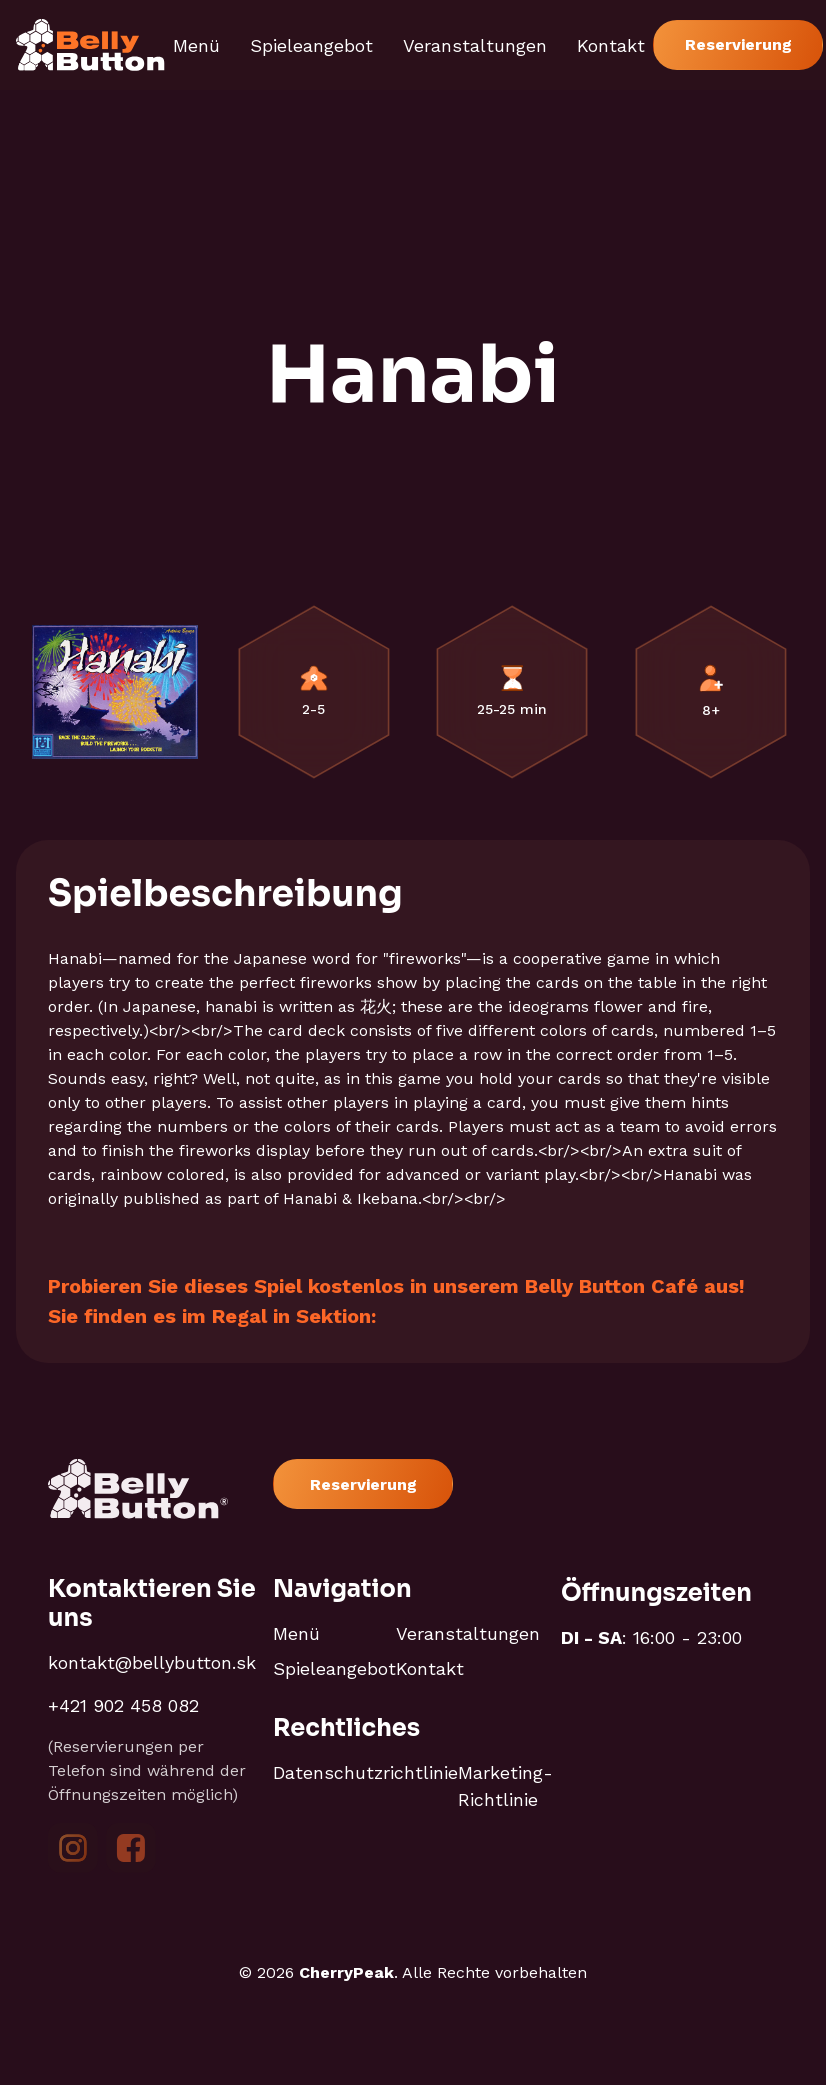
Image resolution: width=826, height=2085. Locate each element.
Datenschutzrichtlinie (365, 1772)
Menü (196, 45)
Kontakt (611, 45)
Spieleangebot (311, 45)
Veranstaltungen (475, 45)
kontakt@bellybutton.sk (152, 1662)
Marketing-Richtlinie (505, 1786)
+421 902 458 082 (123, 1705)
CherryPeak (346, 1972)
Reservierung (738, 44)
